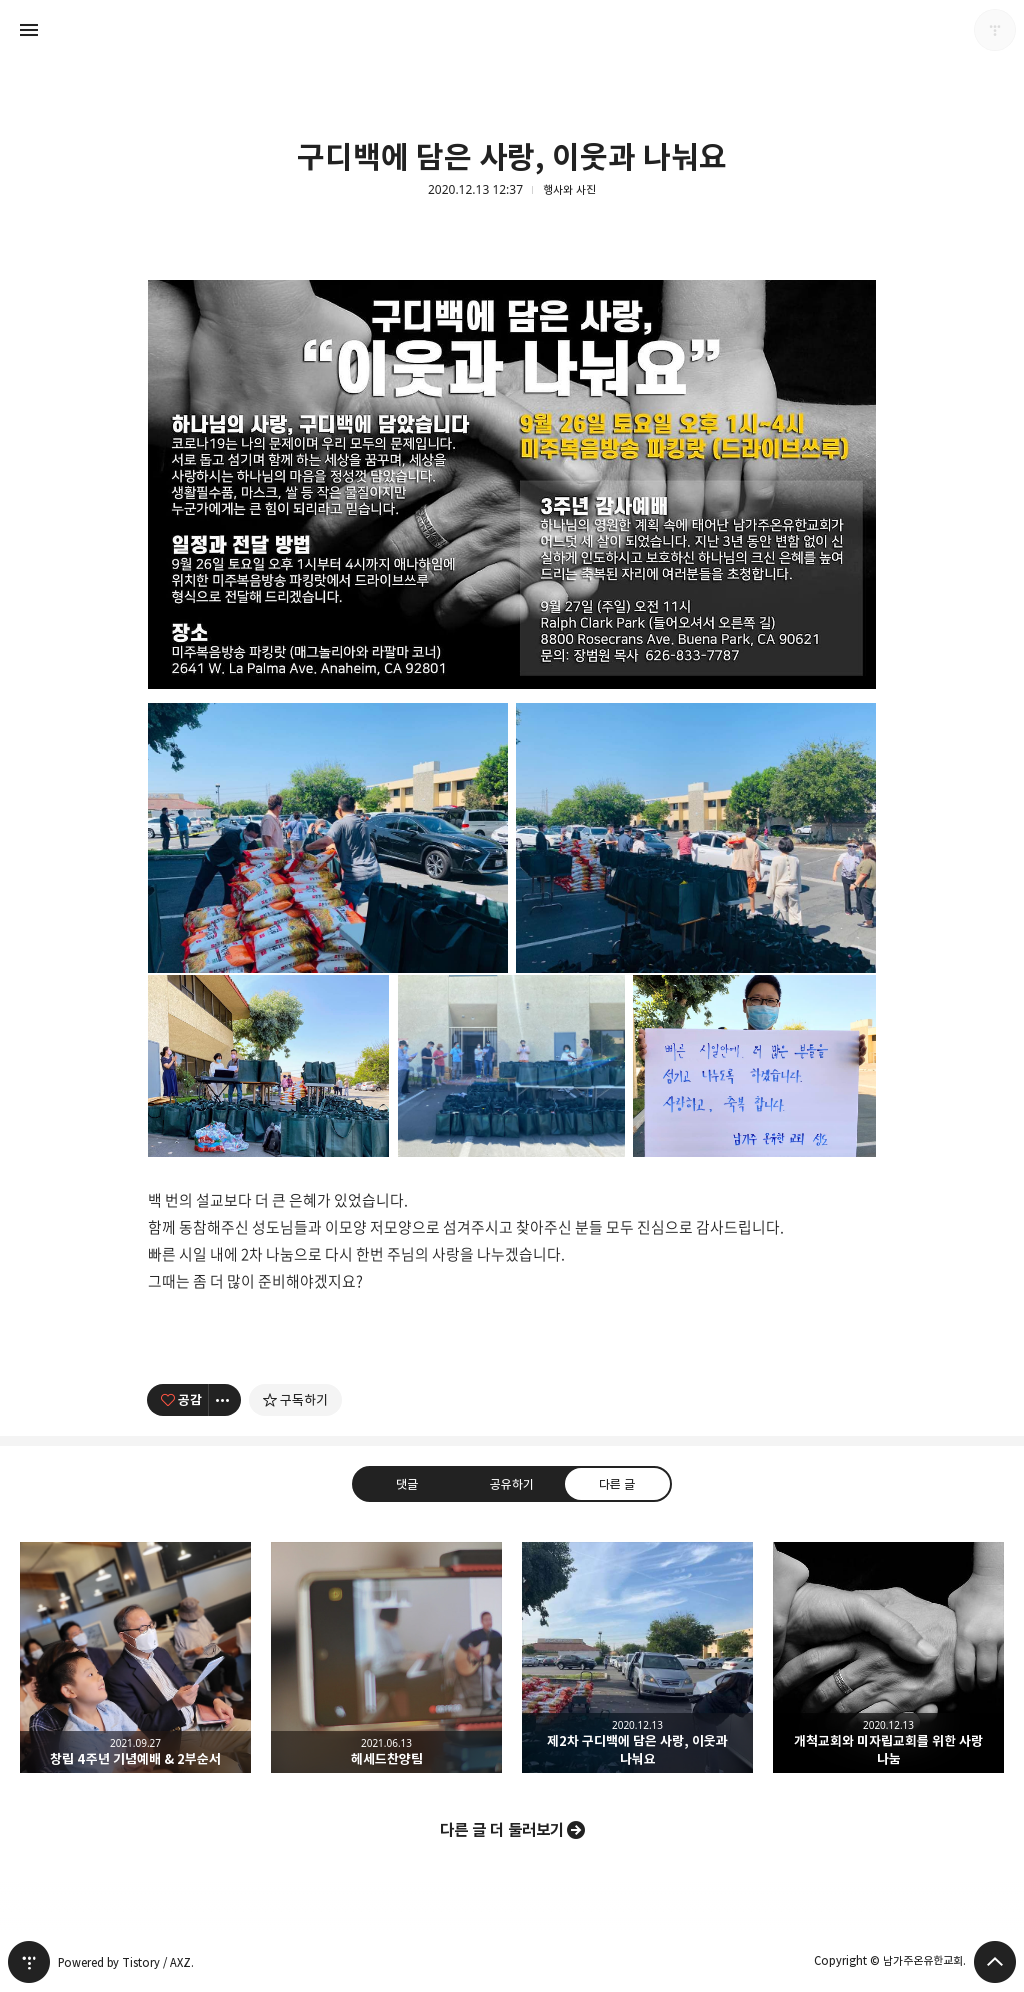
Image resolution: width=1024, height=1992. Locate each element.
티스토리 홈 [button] (29, 1962)
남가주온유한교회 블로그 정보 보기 (995, 30)
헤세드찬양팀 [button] (386, 1657)
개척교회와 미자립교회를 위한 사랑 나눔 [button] (888, 1657)
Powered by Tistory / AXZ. (126, 1962)
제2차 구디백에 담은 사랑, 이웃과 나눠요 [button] (637, 1657)
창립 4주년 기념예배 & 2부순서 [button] (135, 1657)
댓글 (407, 1484)
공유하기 (512, 1484)
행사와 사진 (569, 190)
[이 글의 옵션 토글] (225, 1400)
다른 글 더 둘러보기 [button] (502, 1830)
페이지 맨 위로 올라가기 (995, 1962)
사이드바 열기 (29, 30)
